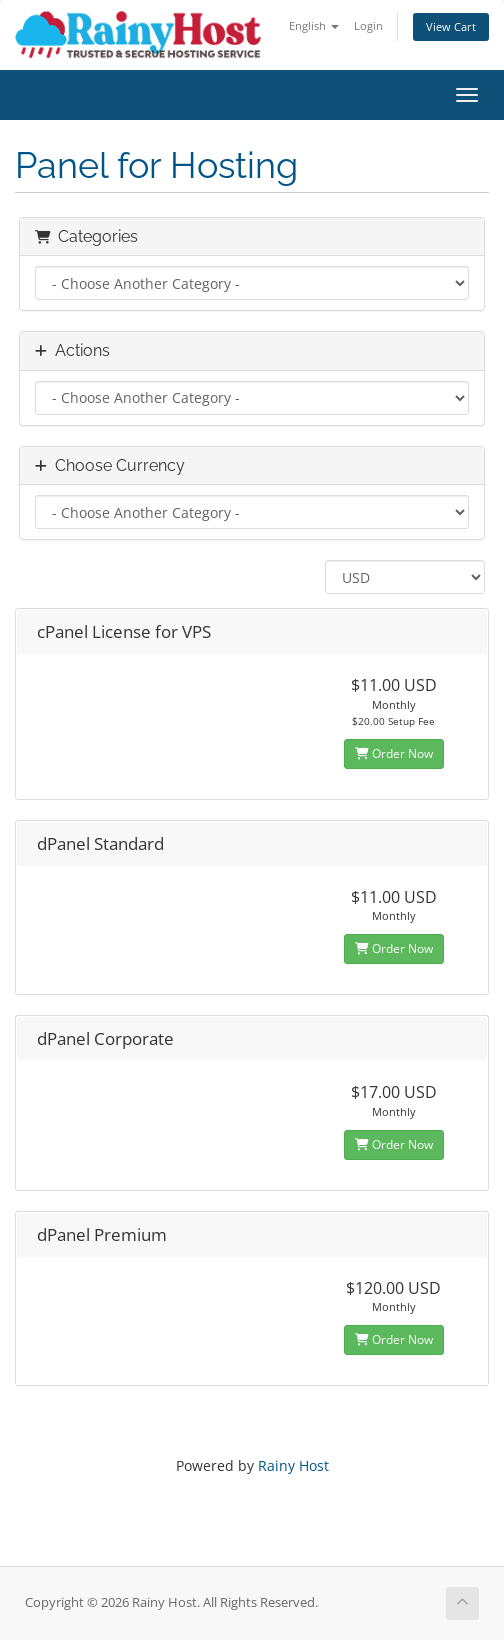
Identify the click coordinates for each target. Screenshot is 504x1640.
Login (368, 25)
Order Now (394, 753)
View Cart (451, 26)
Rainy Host (293, 1465)
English (314, 25)
